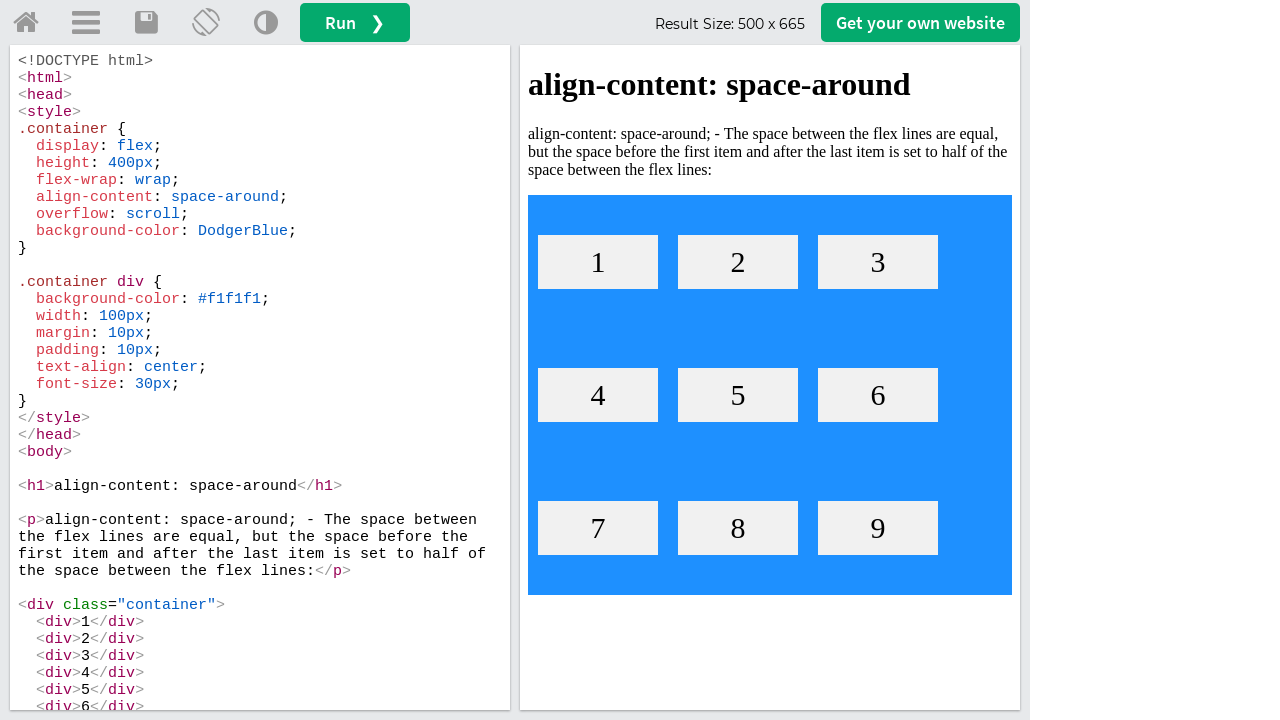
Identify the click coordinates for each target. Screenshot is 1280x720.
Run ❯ (355, 22)
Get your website (920, 22)
